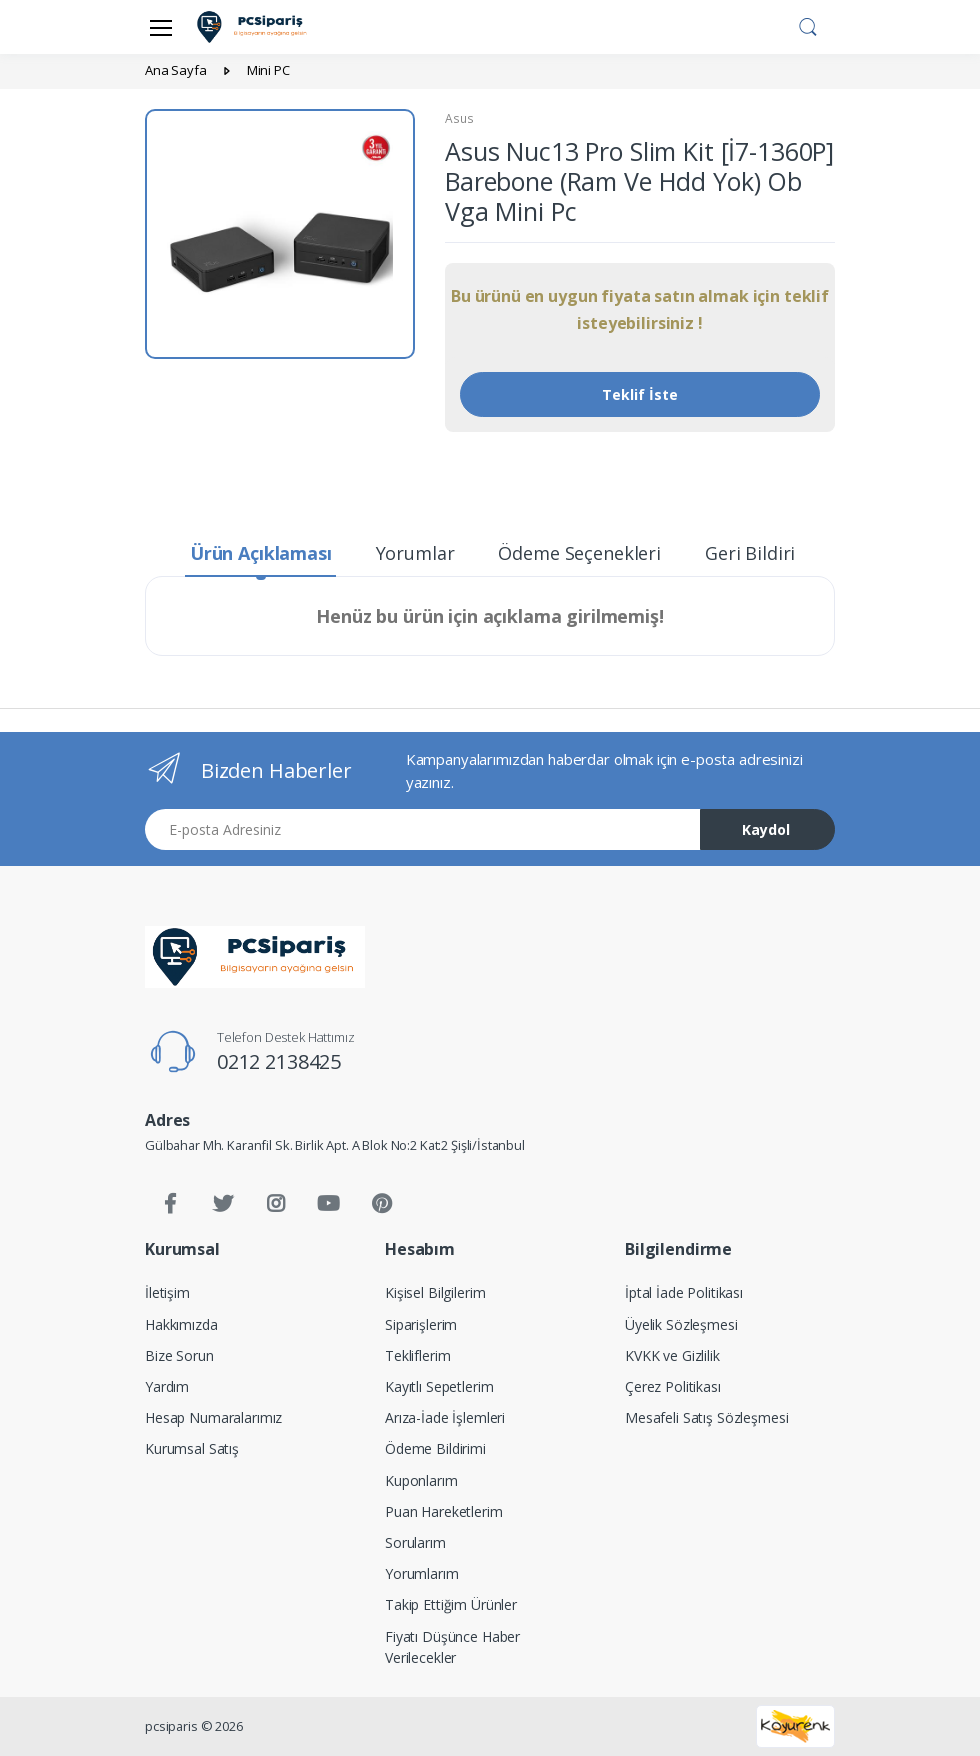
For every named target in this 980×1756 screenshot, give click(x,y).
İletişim (167, 1292)
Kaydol (766, 829)
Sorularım (415, 1542)
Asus (459, 118)
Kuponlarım (421, 1480)
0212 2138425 (279, 1061)
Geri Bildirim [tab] (758, 553)
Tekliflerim (417, 1355)
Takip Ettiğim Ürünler (451, 1604)
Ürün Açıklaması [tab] (261, 553)
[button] (808, 25)
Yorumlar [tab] (415, 553)
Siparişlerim (421, 1324)
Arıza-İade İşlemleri (445, 1417)
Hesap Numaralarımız (213, 1417)
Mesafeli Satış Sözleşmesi (706, 1417)
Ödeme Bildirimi (435, 1448)
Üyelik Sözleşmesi (681, 1324)
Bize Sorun (179, 1355)
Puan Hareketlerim (444, 1511)
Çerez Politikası (673, 1386)
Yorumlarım (422, 1573)
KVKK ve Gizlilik (672, 1355)
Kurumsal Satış (192, 1448)
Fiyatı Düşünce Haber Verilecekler (452, 1647)
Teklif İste (640, 394)
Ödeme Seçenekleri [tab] (579, 553)
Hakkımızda (181, 1324)
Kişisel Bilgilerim (435, 1292)
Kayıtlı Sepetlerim (439, 1386)
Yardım (167, 1386)
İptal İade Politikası (684, 1292)
